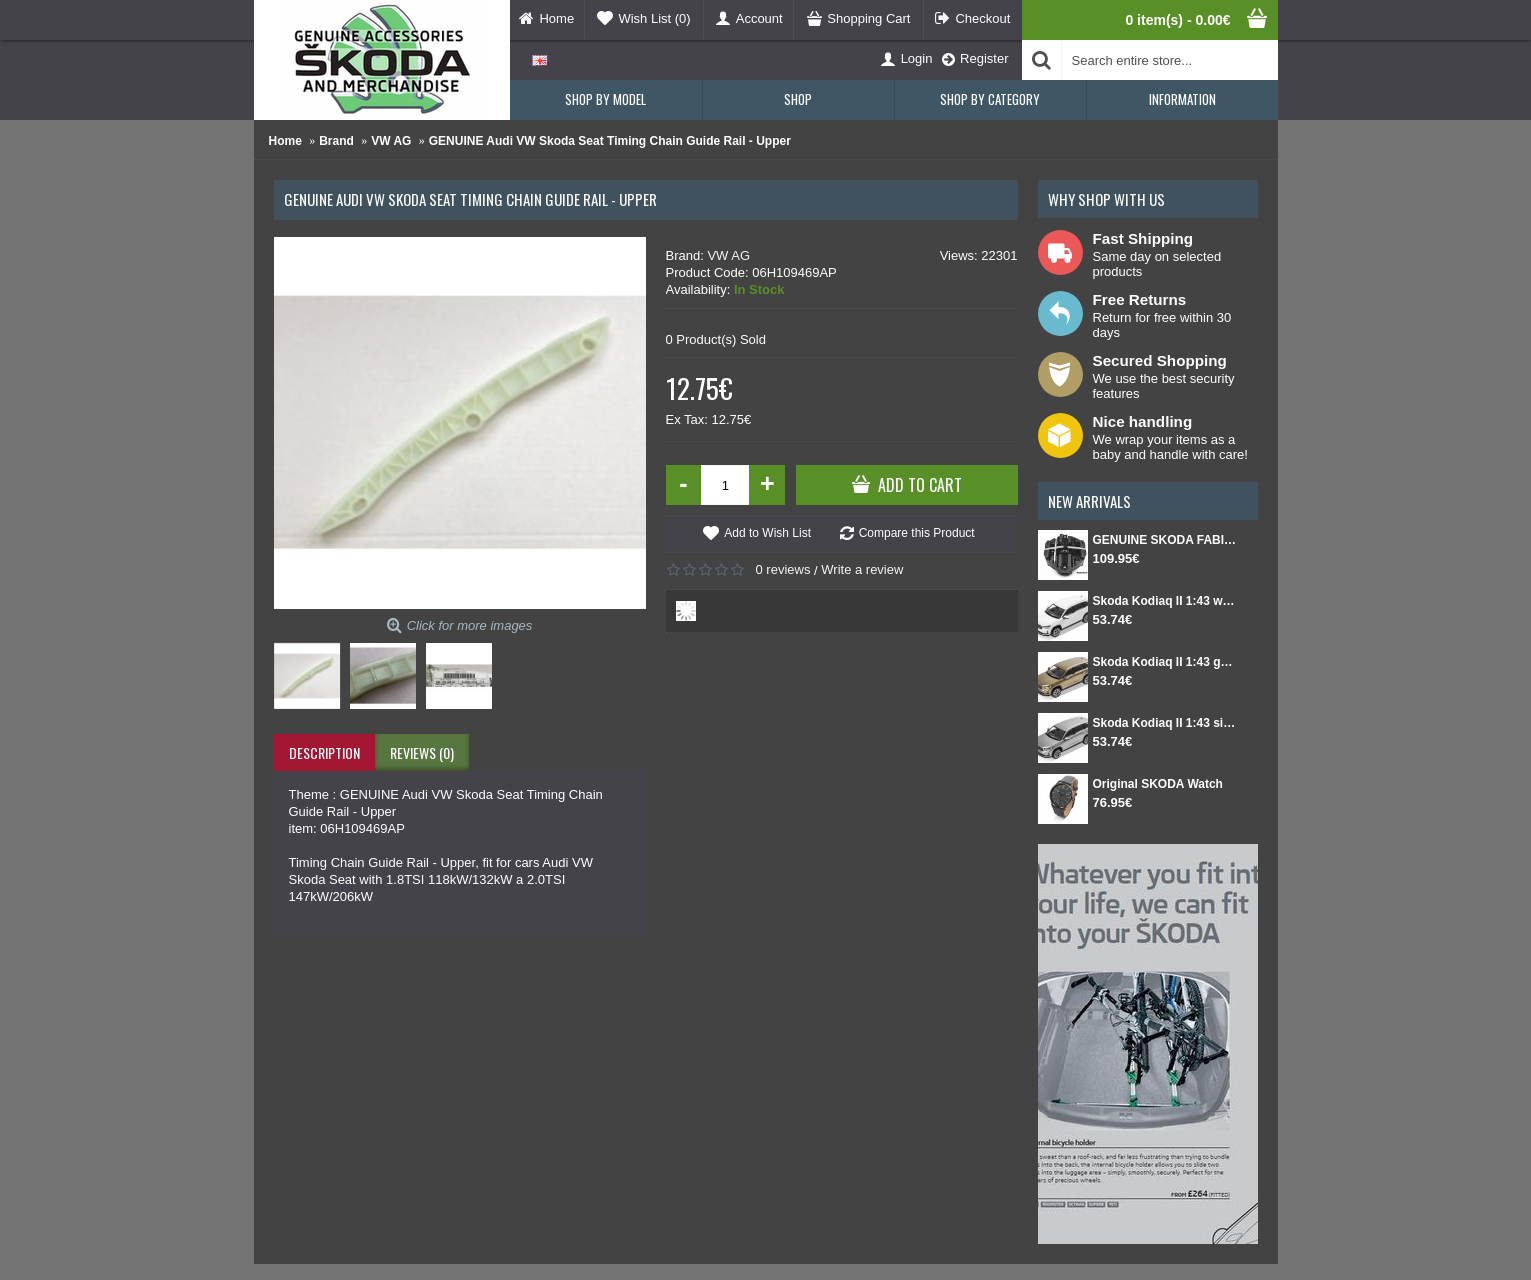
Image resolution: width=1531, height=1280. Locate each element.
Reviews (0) (422, 752)
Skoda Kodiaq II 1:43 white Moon (1165, 601)
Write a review (862, 569)
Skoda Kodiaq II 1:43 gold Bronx (1165, 662)
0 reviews (783, 569)
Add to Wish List (767, 533)
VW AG (728, 255)
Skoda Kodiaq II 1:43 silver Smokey (1165, 723)
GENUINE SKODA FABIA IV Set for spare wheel (1165, 540)
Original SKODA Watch (1158, 784)
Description (324, 752)
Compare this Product (917, 533)
